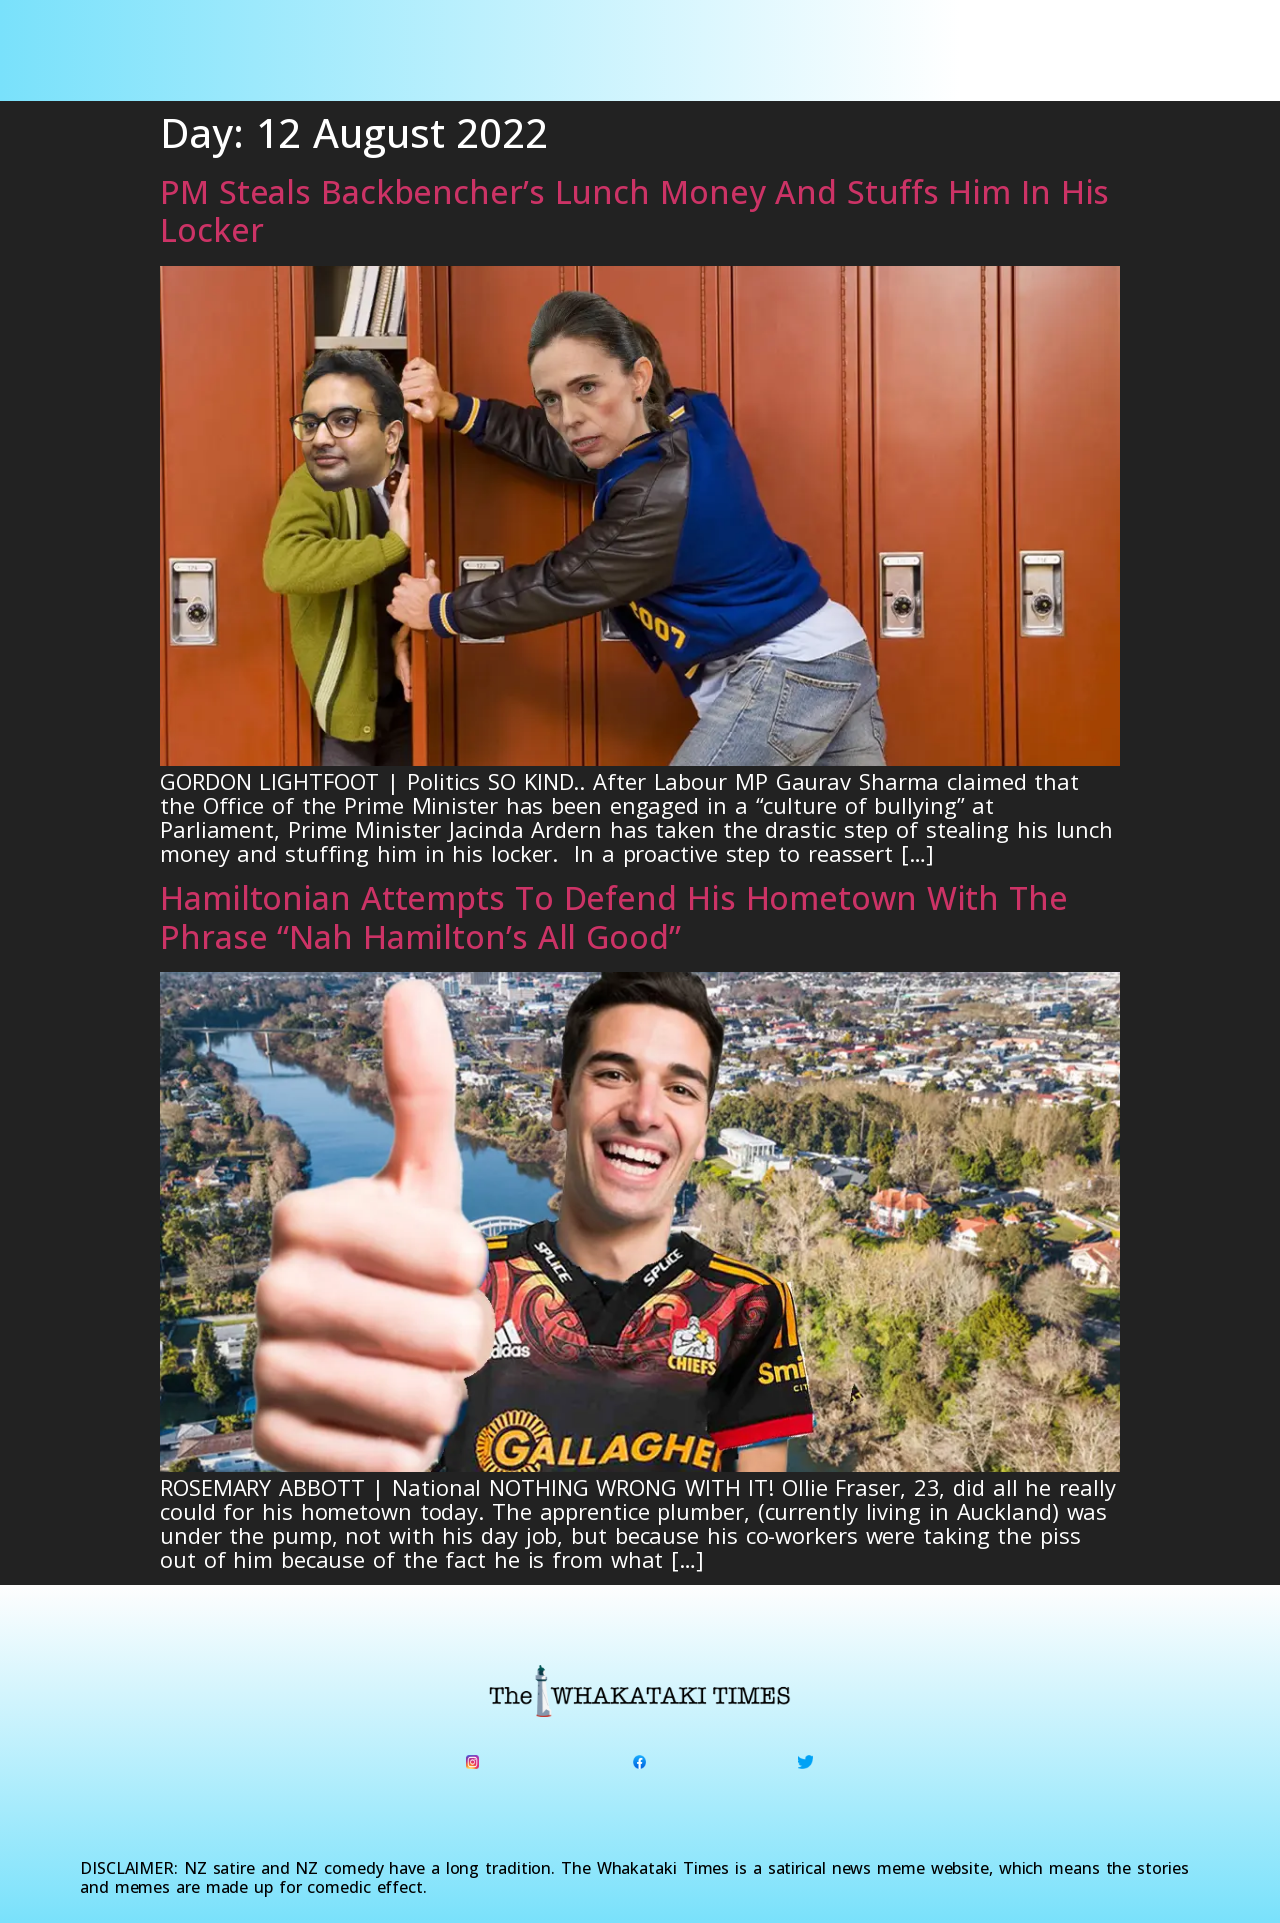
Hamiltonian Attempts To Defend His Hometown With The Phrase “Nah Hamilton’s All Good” (614, 916)
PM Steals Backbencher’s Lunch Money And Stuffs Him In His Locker (634, 210)
